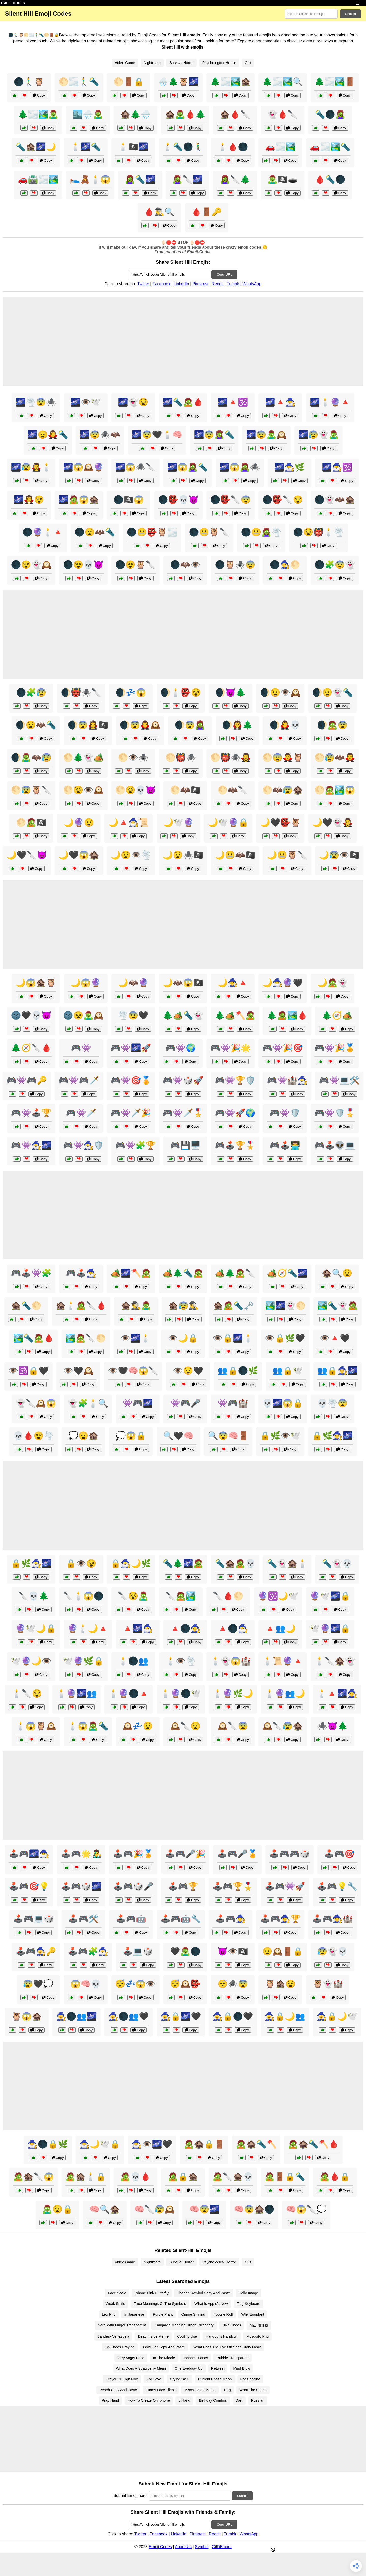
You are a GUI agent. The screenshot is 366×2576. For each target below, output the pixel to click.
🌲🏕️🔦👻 (183, 1015)
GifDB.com (222, 2547)
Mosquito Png (257, 2336)
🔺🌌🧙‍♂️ (138, 1628)
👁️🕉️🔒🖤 (28, 1370)
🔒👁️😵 (81, 1563)
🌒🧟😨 (332, 725)
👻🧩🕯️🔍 (88, 1403)
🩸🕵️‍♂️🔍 (159, 211)
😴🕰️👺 (185, 1983)
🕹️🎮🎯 (339, 1853)
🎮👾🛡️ (285, 1112)
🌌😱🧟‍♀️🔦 (187, 467)
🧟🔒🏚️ (183, 2176)
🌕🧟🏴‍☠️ (31, 822)
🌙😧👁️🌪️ (131, 855)
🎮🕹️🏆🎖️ (235, 1145)
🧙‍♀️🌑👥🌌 (76, 2016)
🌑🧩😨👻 (334, 564)
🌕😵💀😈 (135, 790)
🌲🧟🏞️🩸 (287, 1015)
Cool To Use (187, 2336)
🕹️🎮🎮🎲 (289, 1853)
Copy (39, 95)
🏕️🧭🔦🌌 (287, 1273)
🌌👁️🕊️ (85, 402)
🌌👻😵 (133, 402)
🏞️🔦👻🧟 (337, 1305)
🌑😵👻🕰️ (31, 564)
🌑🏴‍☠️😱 (128, 499)
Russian (257, 2400)
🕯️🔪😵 (26, 1693)
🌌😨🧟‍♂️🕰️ (266, 434)
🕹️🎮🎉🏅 (133, 1853)
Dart (239, 2400)
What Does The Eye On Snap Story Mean (227, 2347)
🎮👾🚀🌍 (235, 1112)
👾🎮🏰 (233, 1403)
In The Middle (164, 2358)
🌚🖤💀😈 (31, 1015)
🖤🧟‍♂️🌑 (185, 1951)
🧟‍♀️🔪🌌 (187, 179)
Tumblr (233, 284)
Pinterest (200, 284)
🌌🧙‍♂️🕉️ (337, 467)
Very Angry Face (130, 2358)
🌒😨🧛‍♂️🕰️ (140, 725)
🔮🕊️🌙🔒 (36, 1628)
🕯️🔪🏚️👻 (334, 1661)
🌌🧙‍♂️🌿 (289, 467)
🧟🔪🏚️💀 (232, 2176)
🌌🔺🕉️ (233, 402)
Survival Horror (181, 63)
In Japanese (134, 2314)
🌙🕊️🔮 (178, 822)
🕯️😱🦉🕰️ (36, 1726)
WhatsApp (251, 284)
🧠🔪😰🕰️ (154, 2209)
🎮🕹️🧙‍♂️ (81, 1273)
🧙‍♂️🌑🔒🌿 (47, 2144)
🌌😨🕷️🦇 (100, 434)
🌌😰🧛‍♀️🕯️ (31, 467)
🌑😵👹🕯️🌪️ (318, 532)
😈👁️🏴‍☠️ (233, 1951)
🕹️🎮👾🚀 (285, 1886)
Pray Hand (110, 2400)
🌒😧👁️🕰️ (280, 692)
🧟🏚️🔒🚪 (204, 2144)
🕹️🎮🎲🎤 (133, 1886)
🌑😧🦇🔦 (94, 532)
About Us (183, 2547)
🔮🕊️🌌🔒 (330, 1596)
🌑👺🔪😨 (230, 499)
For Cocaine (250, 2379)
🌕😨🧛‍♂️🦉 (282, 757)
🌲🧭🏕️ (337, 1015)
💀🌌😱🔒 (282, 1403)
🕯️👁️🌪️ (180, 1661)
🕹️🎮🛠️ (83, 1918)
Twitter (143, 284)
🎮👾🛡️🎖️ (334, 1112)
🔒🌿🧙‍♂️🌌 (31, 1563)
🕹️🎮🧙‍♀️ (230, 1918)
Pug (227, 2390)
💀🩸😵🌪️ (33, 1435)
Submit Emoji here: (130, 2495)
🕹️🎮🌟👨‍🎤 (81, 1853)
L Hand (184, 2400)
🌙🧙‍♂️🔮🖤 (282, 982)
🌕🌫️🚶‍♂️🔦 (78, 81)
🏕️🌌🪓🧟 (131, 1273)
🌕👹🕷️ (180, 757)
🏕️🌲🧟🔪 (235, 1273)
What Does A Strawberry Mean (141, 2368)
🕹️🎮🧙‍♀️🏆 (280, 1918)
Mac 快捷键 (259, 2325)
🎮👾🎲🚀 (183, 1080)
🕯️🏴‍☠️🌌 (133, 146)
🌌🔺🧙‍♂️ (280, 402)
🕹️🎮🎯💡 (29, 1886)
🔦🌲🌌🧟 (183, 1563)
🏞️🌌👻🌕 (285, 1305)
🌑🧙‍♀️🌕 (285, 564)
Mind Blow (241, 2368)
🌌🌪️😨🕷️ (36, 402)
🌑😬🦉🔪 (209, 532)
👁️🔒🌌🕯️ (232, 1338)
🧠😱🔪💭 (306, 2209)
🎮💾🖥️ (185, 1145)
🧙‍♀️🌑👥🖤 (128, 2016)
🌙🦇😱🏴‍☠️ (183, 982)
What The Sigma (253, 2390)
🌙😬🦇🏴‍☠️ (235, 855)
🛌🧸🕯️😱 (90, 179)
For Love (154, 2379)
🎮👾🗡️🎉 (131, 1112)
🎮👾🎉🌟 (230, 1047)
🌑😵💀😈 (83, 564)
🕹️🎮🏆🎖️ (232, 1886)
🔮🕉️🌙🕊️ (278, 1596)
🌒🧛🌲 (237, 725)
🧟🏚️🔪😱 (33, 2176)
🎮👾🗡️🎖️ (183, 1112)
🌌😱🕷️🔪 (135, 467)
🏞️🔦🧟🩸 (33, 1338)
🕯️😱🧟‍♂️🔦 (88, 1726)
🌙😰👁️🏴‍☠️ (339, 855)
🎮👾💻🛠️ (339, 1080)
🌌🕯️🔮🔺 (330, 402)
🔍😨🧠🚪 (228, 1435)
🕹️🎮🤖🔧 (180, 1918)
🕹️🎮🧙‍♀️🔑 (36, 1951)
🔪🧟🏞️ (180, 1596)
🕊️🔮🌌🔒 (330, 1628)
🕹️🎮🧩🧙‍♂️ (88, 1951)
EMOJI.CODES (13, 3)
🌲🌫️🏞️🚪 (334, 81)
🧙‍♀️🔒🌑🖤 (232, 2016)
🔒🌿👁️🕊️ (280, 1435)
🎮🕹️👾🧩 (31, 1273)
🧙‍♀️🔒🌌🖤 (180, 2016)
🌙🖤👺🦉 (280, 822)
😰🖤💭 (38, 1983)
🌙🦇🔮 (133, 982)
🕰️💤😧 (138, 1726)
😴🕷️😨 (233, 1983)
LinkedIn (181, 284)
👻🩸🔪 (282, 114)
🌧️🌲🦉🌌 (178, 81)
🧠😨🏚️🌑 (254, 2209)
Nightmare (152, 63)
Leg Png (109, 2314)
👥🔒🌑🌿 (238, 1370)
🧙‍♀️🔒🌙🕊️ (337, 2016)
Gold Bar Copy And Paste (164, 2347)
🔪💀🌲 (33, 1596)
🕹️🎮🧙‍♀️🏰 (332, 1918)
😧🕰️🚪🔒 (282, 1951)
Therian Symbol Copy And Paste (203, 2293)
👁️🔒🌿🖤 (285, 1338)
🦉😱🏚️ (26, 2016)
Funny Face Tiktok (161, 2390)
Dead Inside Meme (153, 2336)
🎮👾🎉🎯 (282, 1047)
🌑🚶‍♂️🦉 (29, 81)
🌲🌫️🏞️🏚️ (230, 81)
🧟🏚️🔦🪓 (256, 2144)
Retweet (218, 2368)
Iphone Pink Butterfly (152, 2293)
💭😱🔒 (131, 1435)
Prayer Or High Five (122, 2379)
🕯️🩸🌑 (233, 146)
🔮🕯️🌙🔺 (88, 1628)
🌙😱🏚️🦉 (36, 982)
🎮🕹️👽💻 (334, 1145)
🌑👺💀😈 (178, 499)
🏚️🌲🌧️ (135, 114)
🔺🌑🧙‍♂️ (233, 1628)
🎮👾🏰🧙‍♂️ (287, 1080)
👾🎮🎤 (185, 1403)
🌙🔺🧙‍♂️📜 (128, 822)
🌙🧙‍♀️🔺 (233, 982)
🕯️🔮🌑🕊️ (180, 1693)
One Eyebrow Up (189, 2368)
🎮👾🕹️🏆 (31, 1112)
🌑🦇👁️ (185, 564)
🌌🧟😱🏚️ (78, 499)
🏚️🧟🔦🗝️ (233, 1305)
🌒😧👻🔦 (332, 692)
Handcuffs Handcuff (222, 2336)
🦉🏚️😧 (280, 1983)
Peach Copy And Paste (118, 2390)
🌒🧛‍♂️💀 (285, 725)
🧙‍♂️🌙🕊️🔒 (100, 2144)
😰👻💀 (332, 1951)
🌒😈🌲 (230, 692)
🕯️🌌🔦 (85, 146)
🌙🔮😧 (79, 822)
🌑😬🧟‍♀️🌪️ (261, 532)
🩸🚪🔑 (206, 211)
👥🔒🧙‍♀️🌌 (337, 1370)
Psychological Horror (219, 63)
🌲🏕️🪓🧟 (235, 1015)
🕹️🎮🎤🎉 (185, 1853)
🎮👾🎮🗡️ (78, 1080)
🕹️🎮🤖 (131, 1918)
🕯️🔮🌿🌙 (232, 1693)
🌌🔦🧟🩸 (183, 402)
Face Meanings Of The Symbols (160, 2304)
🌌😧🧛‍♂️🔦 (47, 434)
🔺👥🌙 (280, 1628)
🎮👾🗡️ (81, 1112)
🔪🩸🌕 (228, 1596)
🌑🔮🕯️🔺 (42, 532)
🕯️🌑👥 (133, 1661)
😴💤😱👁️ (135, 1983)
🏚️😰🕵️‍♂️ (183, 1305)
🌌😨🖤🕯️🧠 (157, 434)
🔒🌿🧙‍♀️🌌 (332, 1435)
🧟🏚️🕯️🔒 (85, 2176)
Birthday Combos (213, 2400)
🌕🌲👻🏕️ (83, 757)
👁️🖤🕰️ (78, 1370)
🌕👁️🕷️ (133, 757)
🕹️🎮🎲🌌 (81, 1886)
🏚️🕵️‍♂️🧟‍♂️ (136, 1305)
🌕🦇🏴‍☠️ (185, 790)
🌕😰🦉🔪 (31, 790)
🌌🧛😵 (29, 499)
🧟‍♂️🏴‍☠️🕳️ (282, 179)
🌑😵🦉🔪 (135, 564)
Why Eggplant (252, 2314)
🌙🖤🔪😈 (26, 855)
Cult (248, 63)
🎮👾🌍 (180, 1047)
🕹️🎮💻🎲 (33, 1918)
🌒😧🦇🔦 (36, 725)
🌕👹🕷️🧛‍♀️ (230, 757)
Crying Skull (179, 2379)
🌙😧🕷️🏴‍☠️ (183, 855)
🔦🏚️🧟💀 (235, 1563)
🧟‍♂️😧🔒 (57, 2209)
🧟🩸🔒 (334, 2176)
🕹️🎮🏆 (183, 1886)
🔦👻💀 (337, 1563)
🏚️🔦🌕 (26, 1305)
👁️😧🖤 (188, 1370)
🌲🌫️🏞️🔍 (282, 81)
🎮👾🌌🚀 (131, 1047)
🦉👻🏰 (328, 1983)
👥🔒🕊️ (287, 1370)
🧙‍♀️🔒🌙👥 (285, 2016)
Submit (242, 2496)
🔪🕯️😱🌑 (83, 1596)
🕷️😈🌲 (332, 1726)
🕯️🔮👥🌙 (285, 1693)
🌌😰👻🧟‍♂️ (318, 434)
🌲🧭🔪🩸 (31, 1047)
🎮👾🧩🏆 (135, 1145)
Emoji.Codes (160, 2547)
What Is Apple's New (211, 2304)
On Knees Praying (119, 2347)
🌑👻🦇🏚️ (334, 499)
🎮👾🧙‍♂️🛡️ (83, 1145)
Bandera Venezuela (113, 2336)
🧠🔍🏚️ (104, 2209)
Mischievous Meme (200, 2390)
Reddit (217, 284)
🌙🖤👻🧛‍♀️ (332, 822)
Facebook (161, 284)
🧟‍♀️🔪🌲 (235, 179)
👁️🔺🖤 (334, 1338)
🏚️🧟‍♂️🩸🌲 (185, 114)
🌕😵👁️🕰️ (83, 790)
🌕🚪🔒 (128, 81)
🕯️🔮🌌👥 (76, 1693)
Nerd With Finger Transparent (122, 2325)
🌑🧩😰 (31, 692)
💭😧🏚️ (83, 1435)
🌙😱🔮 (85, 982)
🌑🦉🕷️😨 (235, 564)
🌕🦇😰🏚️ (282, 790)
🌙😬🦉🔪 (287, 855)
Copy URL (224, 274)
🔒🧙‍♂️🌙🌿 (131, 1563)
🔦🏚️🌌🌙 (36, 146)
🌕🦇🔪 (233, 790)
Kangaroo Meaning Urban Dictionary (184, 2325)
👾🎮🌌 (138, 1403)
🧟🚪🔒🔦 (285, 2176)
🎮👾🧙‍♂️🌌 (31, 1145)
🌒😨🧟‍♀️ (190, 725)
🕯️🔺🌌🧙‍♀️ (337, 1693)
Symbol (201, 2547)
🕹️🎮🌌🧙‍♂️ (29, 1853)
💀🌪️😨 (332, 1403)
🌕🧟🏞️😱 (334, 790)
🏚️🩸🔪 (235, 114)
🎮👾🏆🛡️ (235, 1080)
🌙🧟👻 (332, 982)
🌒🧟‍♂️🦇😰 (31, 757)
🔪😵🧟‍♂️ (133, 1596)
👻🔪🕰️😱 (36, 1403)
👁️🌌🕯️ (135, 1338)
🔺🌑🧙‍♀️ (185, 1628)
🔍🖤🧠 (178, 1435)
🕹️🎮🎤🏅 (237, 1853)
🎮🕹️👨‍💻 (285, 1145)
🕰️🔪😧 (185, 1726)
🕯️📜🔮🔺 (282, 1661)
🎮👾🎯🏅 (131, 1080)
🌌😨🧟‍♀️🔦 (214, 434)
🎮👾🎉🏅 (334, 1047)
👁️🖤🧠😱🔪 (133, 1370)
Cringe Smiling (193, 2314)
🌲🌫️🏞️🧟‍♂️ (38, 114)
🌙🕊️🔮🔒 (228, 822)
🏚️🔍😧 (337, 1273)
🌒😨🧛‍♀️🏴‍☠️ (88, 725)
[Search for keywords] (311, 14)
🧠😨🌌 (204, 2209)
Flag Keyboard (249, 2304)
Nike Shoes (231, 2325)
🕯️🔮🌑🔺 (128, 1693)
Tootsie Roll (223, 2314)
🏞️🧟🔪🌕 (85, 1338)
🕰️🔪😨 (233, 1726)
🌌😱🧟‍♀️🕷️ (239, 467)
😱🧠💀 (85, 1983)
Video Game (125, 63)
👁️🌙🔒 (183, 1338)
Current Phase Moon (215, 2379)
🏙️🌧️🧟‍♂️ (88, 114)
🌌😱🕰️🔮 (83, 467)
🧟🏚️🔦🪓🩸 (313, 2144)
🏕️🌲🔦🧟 (183, 1273)
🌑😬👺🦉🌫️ (152, 532)
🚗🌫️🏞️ (280, 146)
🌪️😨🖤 (133, 1015)
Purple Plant (163, 2314)
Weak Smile (115, 2304)
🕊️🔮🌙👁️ (31, 1661)
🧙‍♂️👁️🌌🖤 (152, 2144)
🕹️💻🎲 (138, 1951)
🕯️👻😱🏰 (230, 1661)
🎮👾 (81, 1047)
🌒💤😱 (131, 692)
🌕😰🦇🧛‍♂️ (334, 757)
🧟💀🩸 (135, 2176)
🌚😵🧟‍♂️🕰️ (83, 1015)
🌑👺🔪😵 (282, 499)
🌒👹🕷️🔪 (81, 692)
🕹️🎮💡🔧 (337, 1886)
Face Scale (117, 2293)
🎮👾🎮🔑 (26, 1080)
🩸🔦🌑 (330, 179)
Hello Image (248, 2293)
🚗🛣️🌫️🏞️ (38, 179)
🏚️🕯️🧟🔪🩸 (81, 1305)
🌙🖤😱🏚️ (78, 855)
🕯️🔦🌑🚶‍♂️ (183, 146)
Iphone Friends (196, 2358)
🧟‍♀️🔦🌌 (140, 179)
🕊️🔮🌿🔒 (83, 1661)
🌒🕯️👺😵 (180, 692)
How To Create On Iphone (149, 2400)
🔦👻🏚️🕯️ (287, 1563)
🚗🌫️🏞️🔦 (330, 146)
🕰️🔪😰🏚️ (282, 1726)
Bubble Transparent (233, 2358)
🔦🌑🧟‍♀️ (330, 114)
